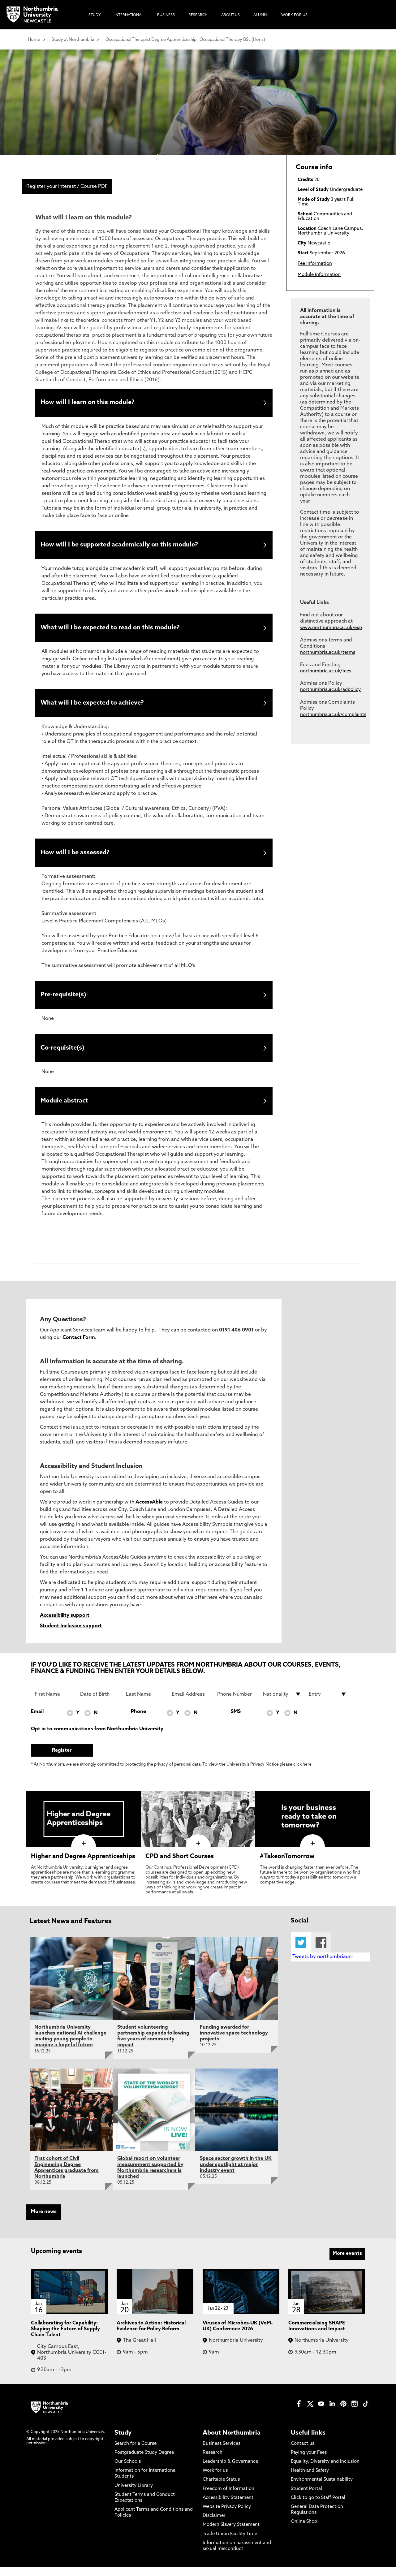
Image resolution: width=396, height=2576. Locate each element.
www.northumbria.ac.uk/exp (331, 628)
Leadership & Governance (230, 2470)
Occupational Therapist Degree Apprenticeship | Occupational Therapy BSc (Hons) (185, 39)
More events (347, 2261)
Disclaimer (214, 2524)
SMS (236, 1720)
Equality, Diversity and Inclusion (325, 2470)
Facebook (321, 1951)
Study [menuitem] (94, 15)
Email (37, 1720)
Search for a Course (135, 2452)
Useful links (308, 2441)
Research (212, 2461)
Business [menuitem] (166, 15)
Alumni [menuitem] (260, 15)
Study (122, 2441)
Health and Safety (310, 2479)
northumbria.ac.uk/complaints (333, 715)
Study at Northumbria (73, 39)
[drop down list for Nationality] (282, 1703)
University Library (133, 2494)
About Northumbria (231, 2441)
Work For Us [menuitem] (294, 15)
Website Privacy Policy (227, 2515)
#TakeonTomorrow (287, 1865)
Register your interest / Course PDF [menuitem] (67, 186)
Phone (138, 1720)
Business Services (221, 2452)
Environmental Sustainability (322, 2488)
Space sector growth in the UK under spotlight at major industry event (236, 2173)
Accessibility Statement (228, 2506)
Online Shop (304, 2530)
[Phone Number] (236, 1703)
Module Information (319, 275)
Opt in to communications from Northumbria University (97, 1737)
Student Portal (306, 2497)
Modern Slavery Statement (231, 2533)
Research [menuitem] (198, 15)
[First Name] (54, 1703)
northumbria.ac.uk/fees (325, 671)
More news (44, 2220)
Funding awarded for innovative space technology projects (234, 2042)
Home (34, 39)
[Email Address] (191, 1703)
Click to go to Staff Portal (318, 2506)
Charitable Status (221, 2488)
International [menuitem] (129, 15)
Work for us (215, 2479)
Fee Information (315, 263)
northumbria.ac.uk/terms (327, 652)
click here (302, 1773)
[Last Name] (145, 1703)
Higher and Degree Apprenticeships (83, 1865)
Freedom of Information (228, 2497)
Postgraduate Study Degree (144, 2461)
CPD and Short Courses (179, 1865)
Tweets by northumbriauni (322, 1965)
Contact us (302, 2452)
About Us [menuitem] (230, 15)
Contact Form (78, 1346)
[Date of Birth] (99, 1703)
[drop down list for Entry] (328, 1703)
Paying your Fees (309, 2461)
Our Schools (127, 2470)
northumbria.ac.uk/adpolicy (330, 690)
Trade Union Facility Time (230, 2542)
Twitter (300, 1951)
